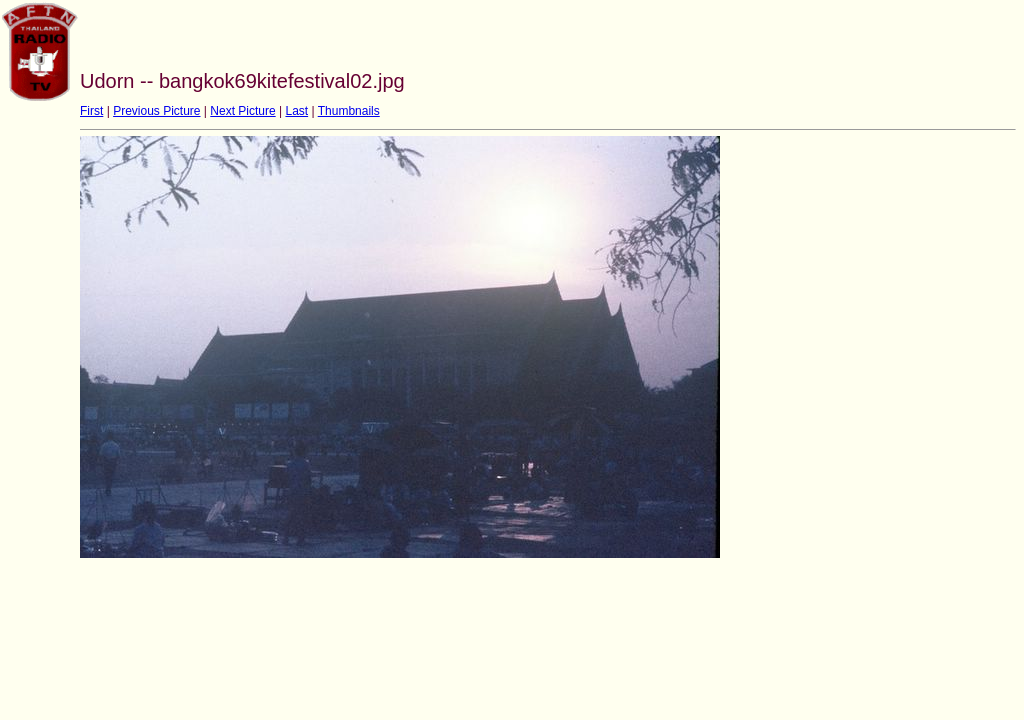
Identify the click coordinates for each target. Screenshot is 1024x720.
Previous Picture (156, 111)
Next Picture (242, 111)
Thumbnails (349, 111)
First (91, 111)
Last (296, 111)
